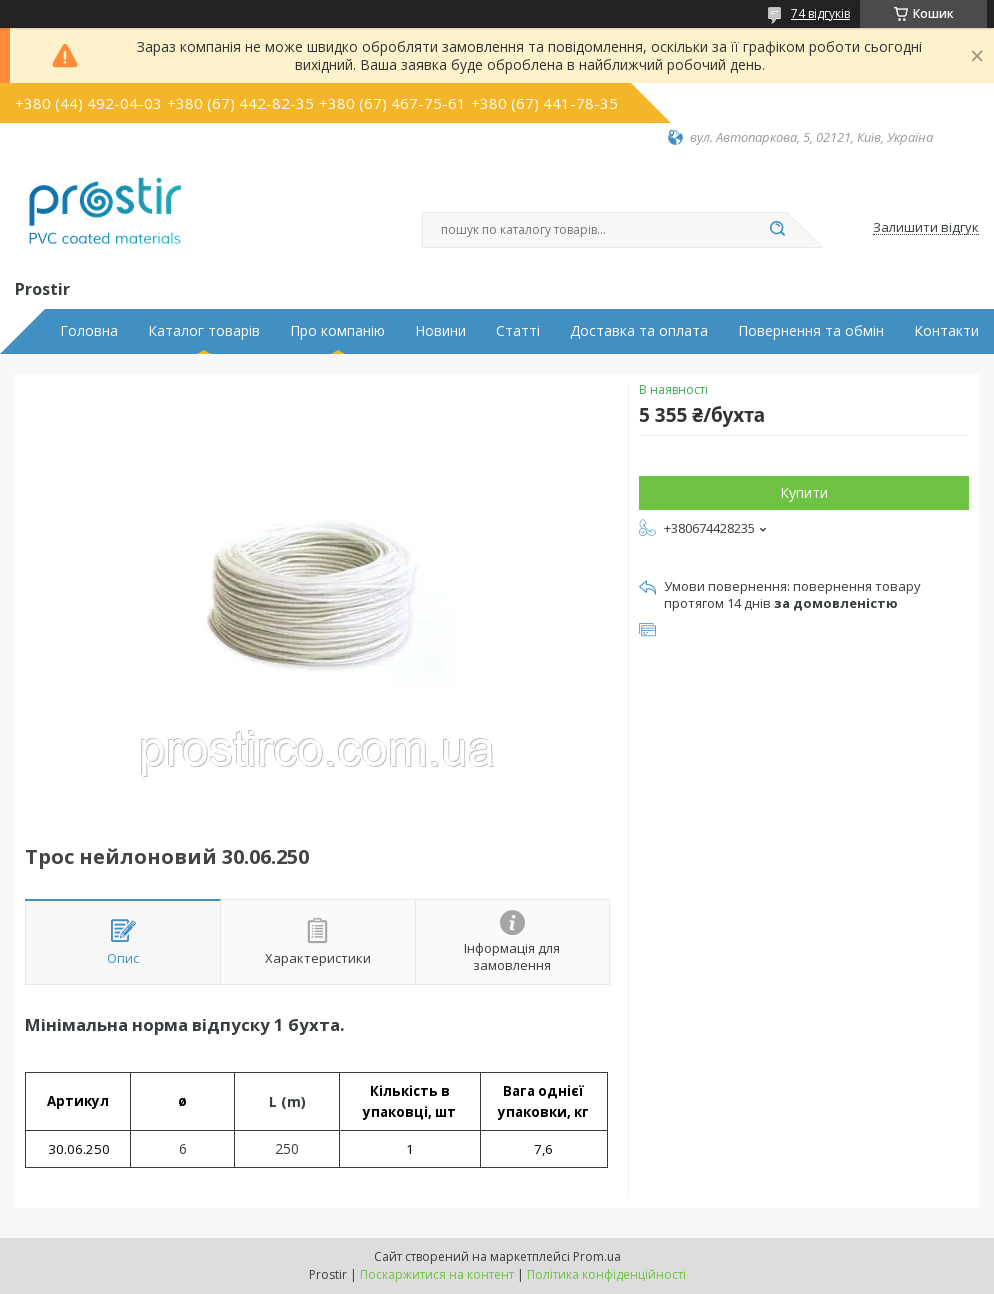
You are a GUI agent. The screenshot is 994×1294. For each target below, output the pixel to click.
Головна (89, 331)
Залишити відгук (926, 228)
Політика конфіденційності (606, 1274)
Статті (518, 331)
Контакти (946, 331)
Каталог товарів (204, 331)
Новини (440, 331)
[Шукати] (777, 230)
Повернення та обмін (811, 331)
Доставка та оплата (639, 331)
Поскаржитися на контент (437, 1274)
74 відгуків (820, 13)
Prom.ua (597, 1256)
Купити (804, 492)
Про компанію (337, 331)
